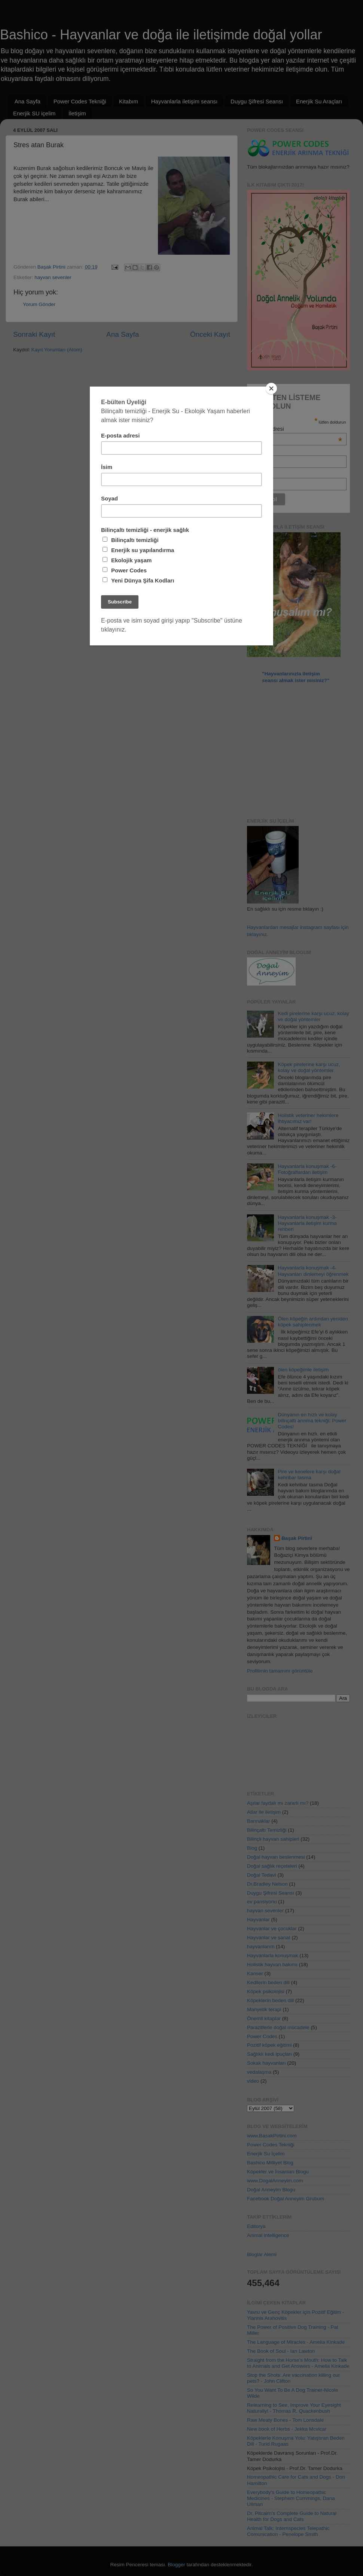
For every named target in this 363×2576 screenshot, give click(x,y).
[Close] (271, 388)
